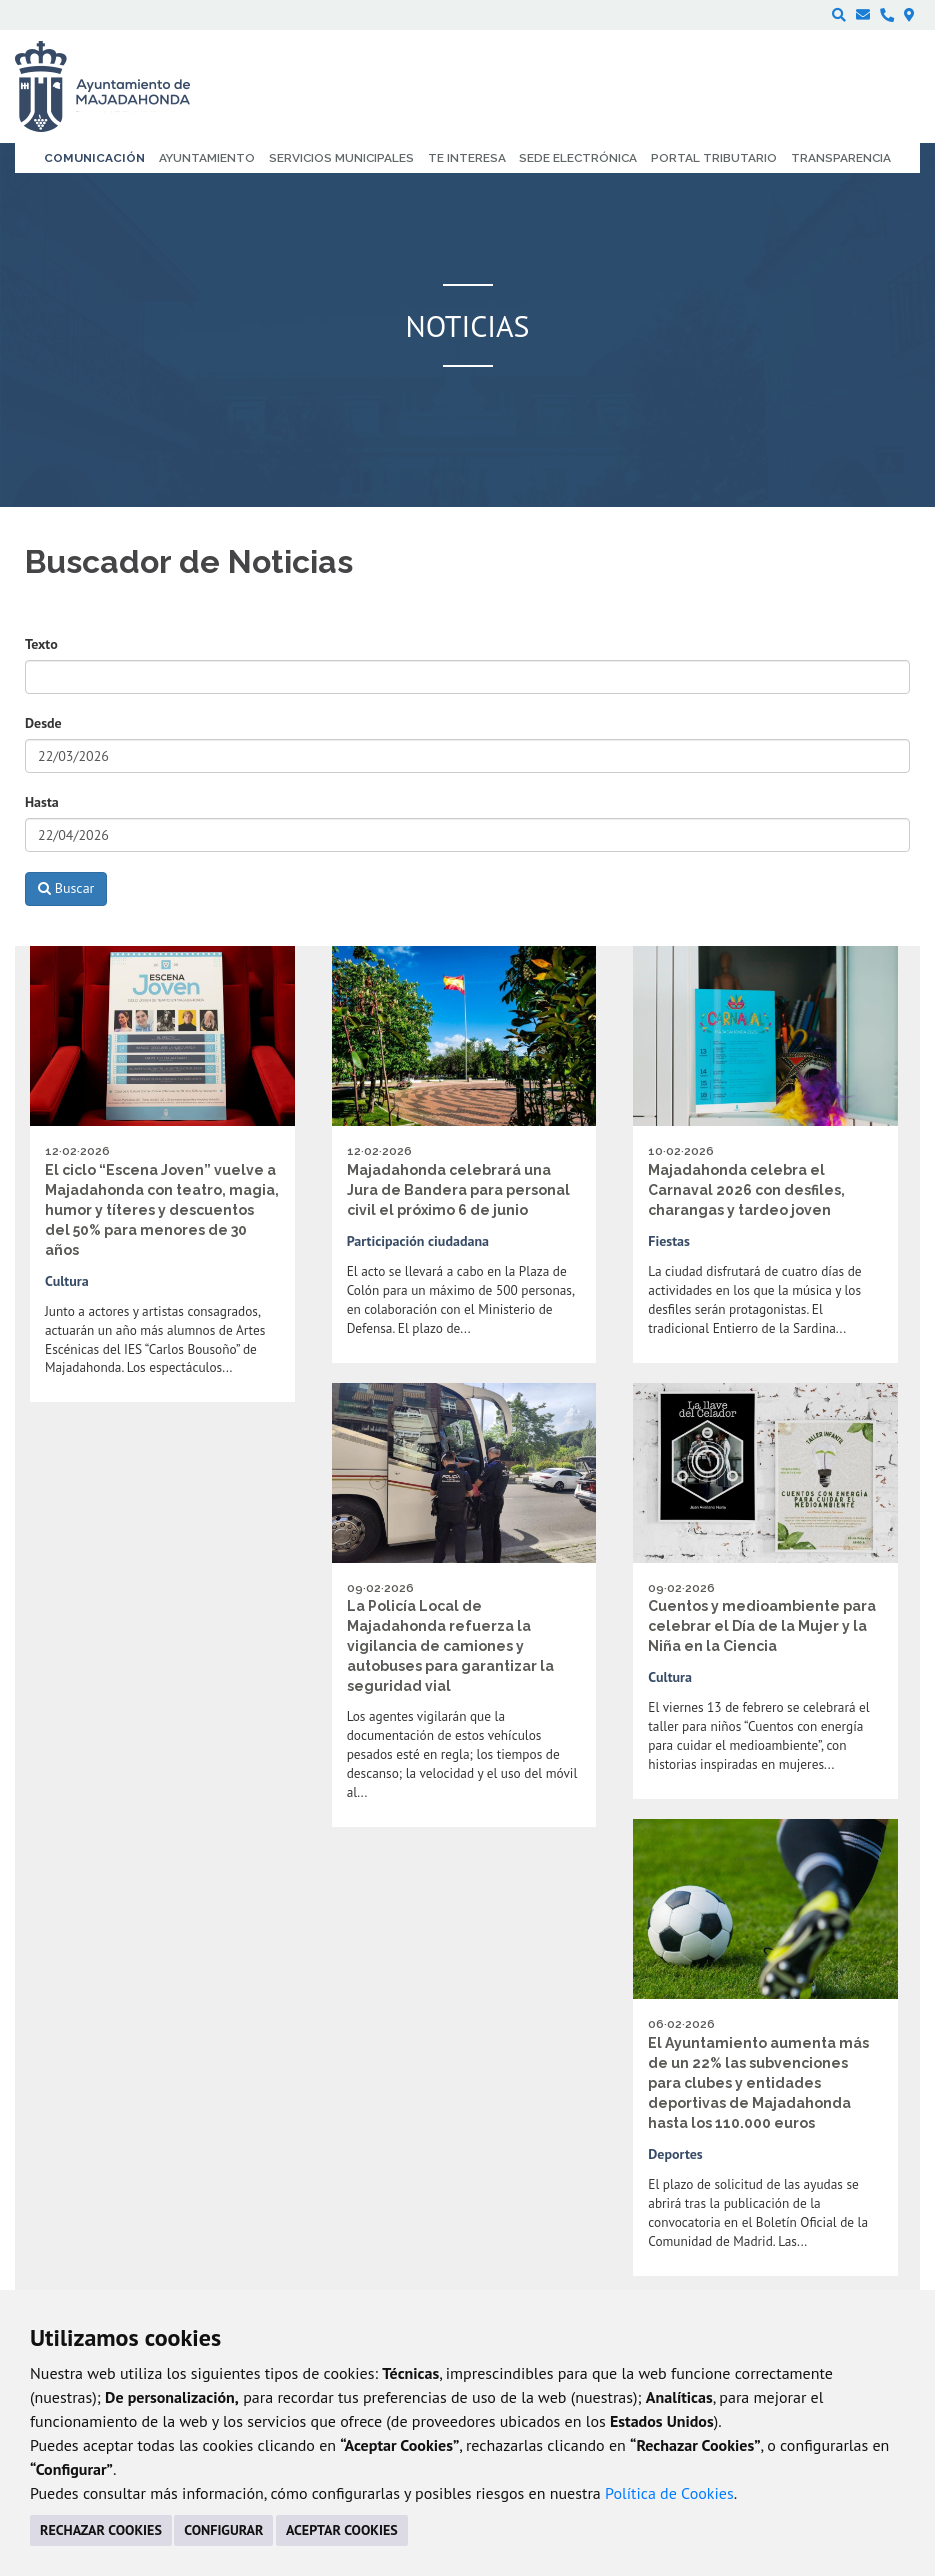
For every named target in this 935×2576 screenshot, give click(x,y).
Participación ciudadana (418, 1241)
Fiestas (669, 1241)
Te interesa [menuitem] (467, 158)
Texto (41, 644)
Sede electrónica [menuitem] (578, 158)
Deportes (675, 2154)
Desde (43, 723)
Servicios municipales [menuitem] (341, 158)
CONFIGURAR (223, 2530)
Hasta (42, 802)
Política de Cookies (669, 2493)
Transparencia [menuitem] (841, 158)
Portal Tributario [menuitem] (714, 158)
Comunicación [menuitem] (94, 158)
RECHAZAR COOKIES (101, 2530)
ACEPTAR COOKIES (342, 2530)
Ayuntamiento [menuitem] (207, 158)
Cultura (67, 1281)
